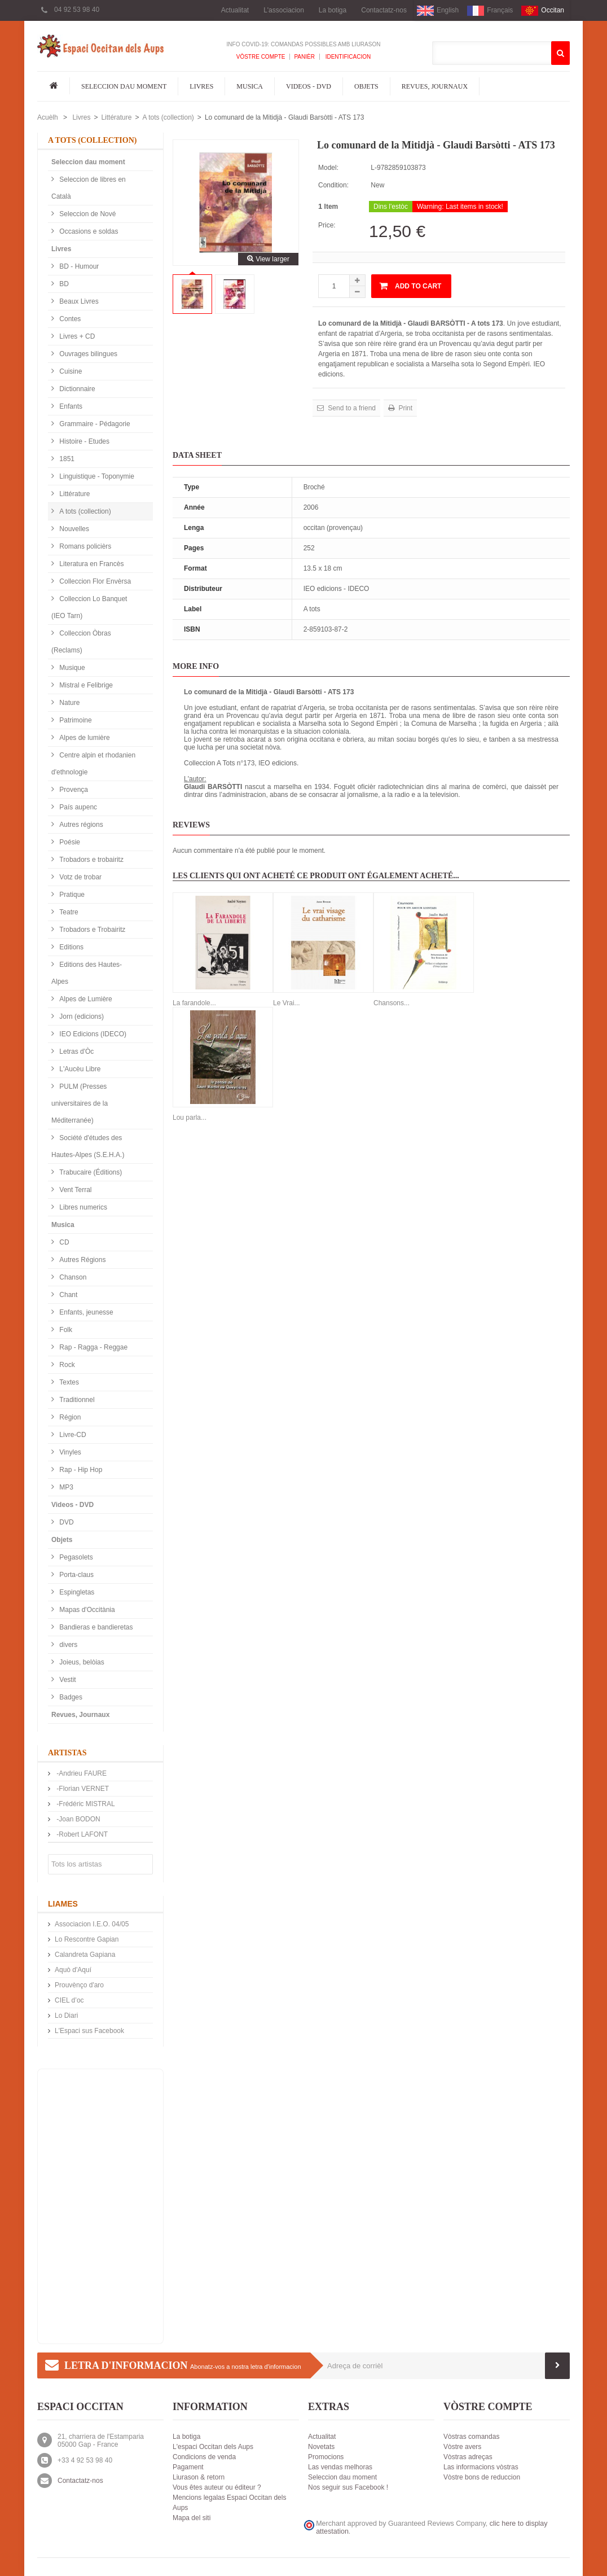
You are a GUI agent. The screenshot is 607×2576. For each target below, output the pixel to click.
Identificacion (347, 57)
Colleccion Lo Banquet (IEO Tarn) (89, 607)
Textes (68, 1382)
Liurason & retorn (199, 2477)
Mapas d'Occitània (86, 1610)
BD (63, 284)
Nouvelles (73, 529)
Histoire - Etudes (83, 441)
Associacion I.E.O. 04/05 (92, 1924)
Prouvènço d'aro (79, 1985)
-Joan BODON (77, 1819)
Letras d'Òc (76, 1051)
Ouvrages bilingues (87, 354)
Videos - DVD (308, 86)
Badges (70, 1697)
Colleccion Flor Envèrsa (94, 581)
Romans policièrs (84, 546)
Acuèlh (47, 117)
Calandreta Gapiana (85, 1955)
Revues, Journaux (435, 86)
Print (404, 408)
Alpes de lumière (84, 738)
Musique (71, 668)
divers (67, 1645)
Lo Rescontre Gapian (86, 1939)
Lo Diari (66, 2015)
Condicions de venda (204, 2457)
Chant (67, 1295)
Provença (73, 790)
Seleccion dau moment (123, 86)
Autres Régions (81, 1260)
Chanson (72, 1277)
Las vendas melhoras (340, 2467)
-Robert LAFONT (81, 1834)
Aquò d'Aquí (73, 1970)
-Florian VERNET (82, 1789)
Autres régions (80, 825)
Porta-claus (76, 1575)
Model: (328, 168)
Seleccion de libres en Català (88, 188)
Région (69, 1417)
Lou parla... (189, 1117)
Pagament (188, 2467)
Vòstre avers (462, 2447)
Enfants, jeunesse (85, 1312)
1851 (66, 459)
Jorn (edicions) (81, 1016)
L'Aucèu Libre (79, 1069)
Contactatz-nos (384, 10)
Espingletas (76, 1592)
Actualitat (235, 10)
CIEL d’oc (69, 2000)
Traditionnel (76, 1400)
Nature (69, 703)
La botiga (332, 10)
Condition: (333, 185)
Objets (366, 86)
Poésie (69, 842)
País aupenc (77, 807)
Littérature (116, 117)
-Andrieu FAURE (81, 1773)
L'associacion (283, 10)
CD (63, 1242)
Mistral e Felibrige (85, 685)
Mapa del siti (191, 2518)
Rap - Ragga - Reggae (92, 1347)
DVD (66, 1522)
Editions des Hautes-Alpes (86, 973)
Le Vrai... (286, 1003)
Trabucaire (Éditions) (90, 1172)
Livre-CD (72, 1435)
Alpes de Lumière (85, 999)
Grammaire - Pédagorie (94, 424)
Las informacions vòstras (480, 2467)
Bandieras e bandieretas (95, 1627)
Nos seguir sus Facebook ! (348, 2487)
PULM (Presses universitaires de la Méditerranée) (79, 1103)
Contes (69, 319)
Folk (65, 1330)
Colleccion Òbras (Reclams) (81, 641)
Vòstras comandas (471, 2437)
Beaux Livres (78, 301)
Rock (66, 1365)
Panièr (304, 57)
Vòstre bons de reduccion (481, 2477)
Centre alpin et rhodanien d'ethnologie (93, 763)
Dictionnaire (76, 389)
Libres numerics (82, 1207)
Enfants (70, 406)
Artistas (67, 1753)
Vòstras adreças (467, 2457)
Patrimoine (75, 720)
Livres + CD (76, 336)
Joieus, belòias (81, 1662)
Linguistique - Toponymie (96, 476)
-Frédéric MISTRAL (85, 1804)
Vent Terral (74, 1190)
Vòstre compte (260, 57)
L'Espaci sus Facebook (89, 2031)
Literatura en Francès (91, 564)
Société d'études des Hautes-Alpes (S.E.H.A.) (87, 1146)
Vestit (67, 1680)
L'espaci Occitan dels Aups (213, 2447)
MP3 (65, 1487)
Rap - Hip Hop (80, 1470)
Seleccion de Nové (87, 214)
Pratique (71, 895)
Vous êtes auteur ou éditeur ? (217, 2487)
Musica (249, 86)
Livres (201, 86)
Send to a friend (351, 408)
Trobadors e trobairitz (91, 860)
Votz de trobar (80, 877)
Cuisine (70, 371)
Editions (70, 947)
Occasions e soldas (88, 231)
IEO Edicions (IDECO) (92, 1034)
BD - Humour (78, 266)
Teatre (68, 912)
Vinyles (69, 1452)
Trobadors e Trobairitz (91, 930)
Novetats (321, 2447)
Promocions (326, 2457)
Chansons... (391, 1003)
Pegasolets (75, 1557)
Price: (327, 225)
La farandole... (194, 1003)
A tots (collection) (167, 117)
